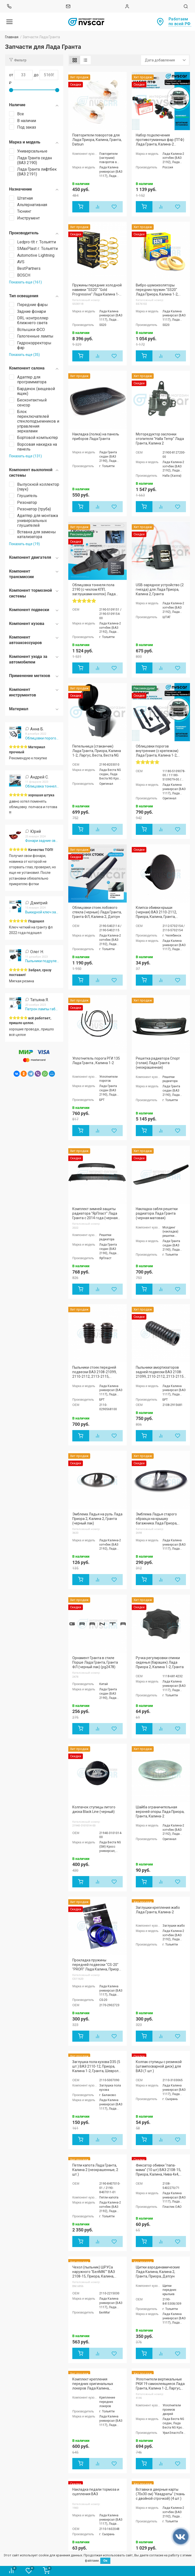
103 (159, 2542)
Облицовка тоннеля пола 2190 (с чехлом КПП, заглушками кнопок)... (42, 786)
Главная (11, 37)
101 (133, 2542)
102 (146, 2542)
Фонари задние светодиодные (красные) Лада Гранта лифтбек (42, 841)
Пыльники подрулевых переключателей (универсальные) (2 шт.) (42, 961)
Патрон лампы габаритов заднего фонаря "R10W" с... (42, 1009)
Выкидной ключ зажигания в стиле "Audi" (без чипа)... (42, 912)
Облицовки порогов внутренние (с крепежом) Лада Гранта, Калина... (42, 738)
